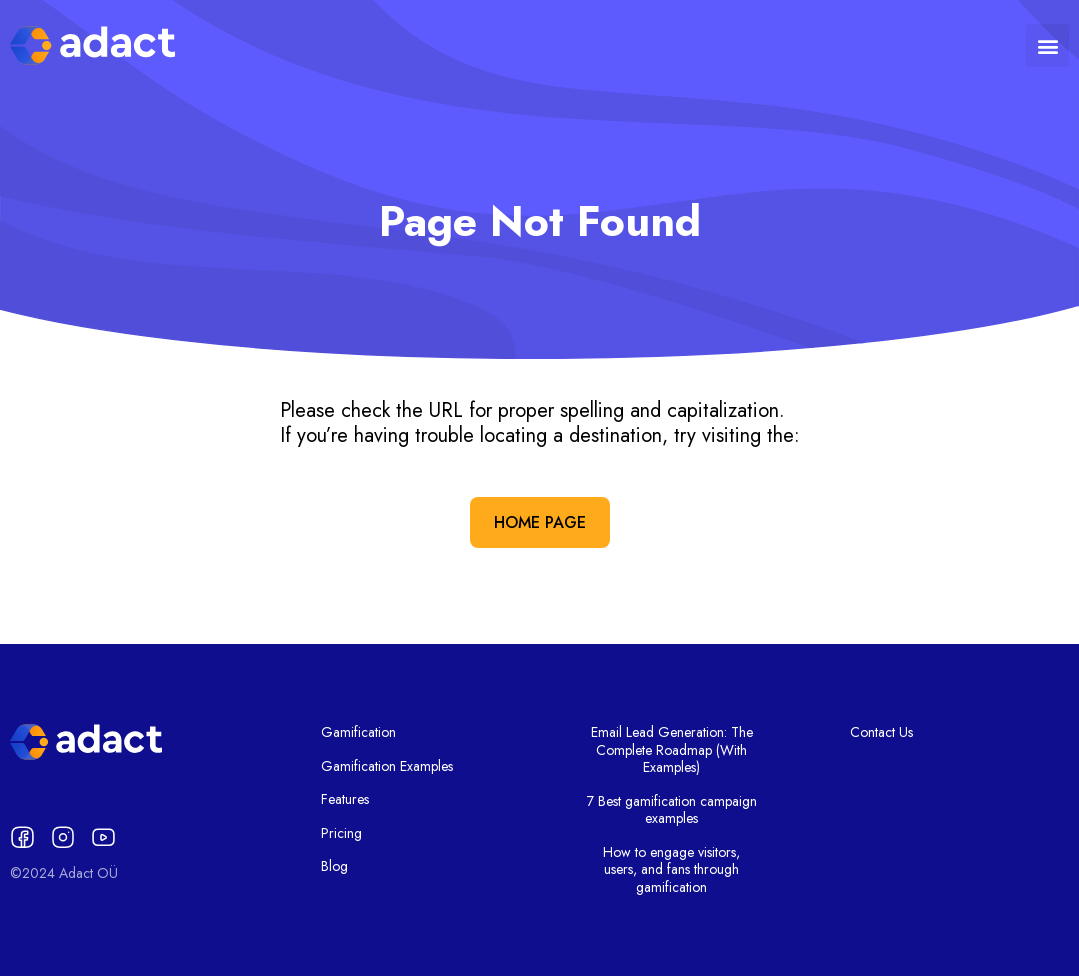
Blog (334, 867)
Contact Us (881, 733)
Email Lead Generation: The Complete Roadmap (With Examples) (672, 750)
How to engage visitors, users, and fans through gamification (671, 870)
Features (345, 800)
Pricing (341, 834)
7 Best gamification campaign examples (672, 810)
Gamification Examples (387, 767)
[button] (1047, 45)
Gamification (358, 733)
